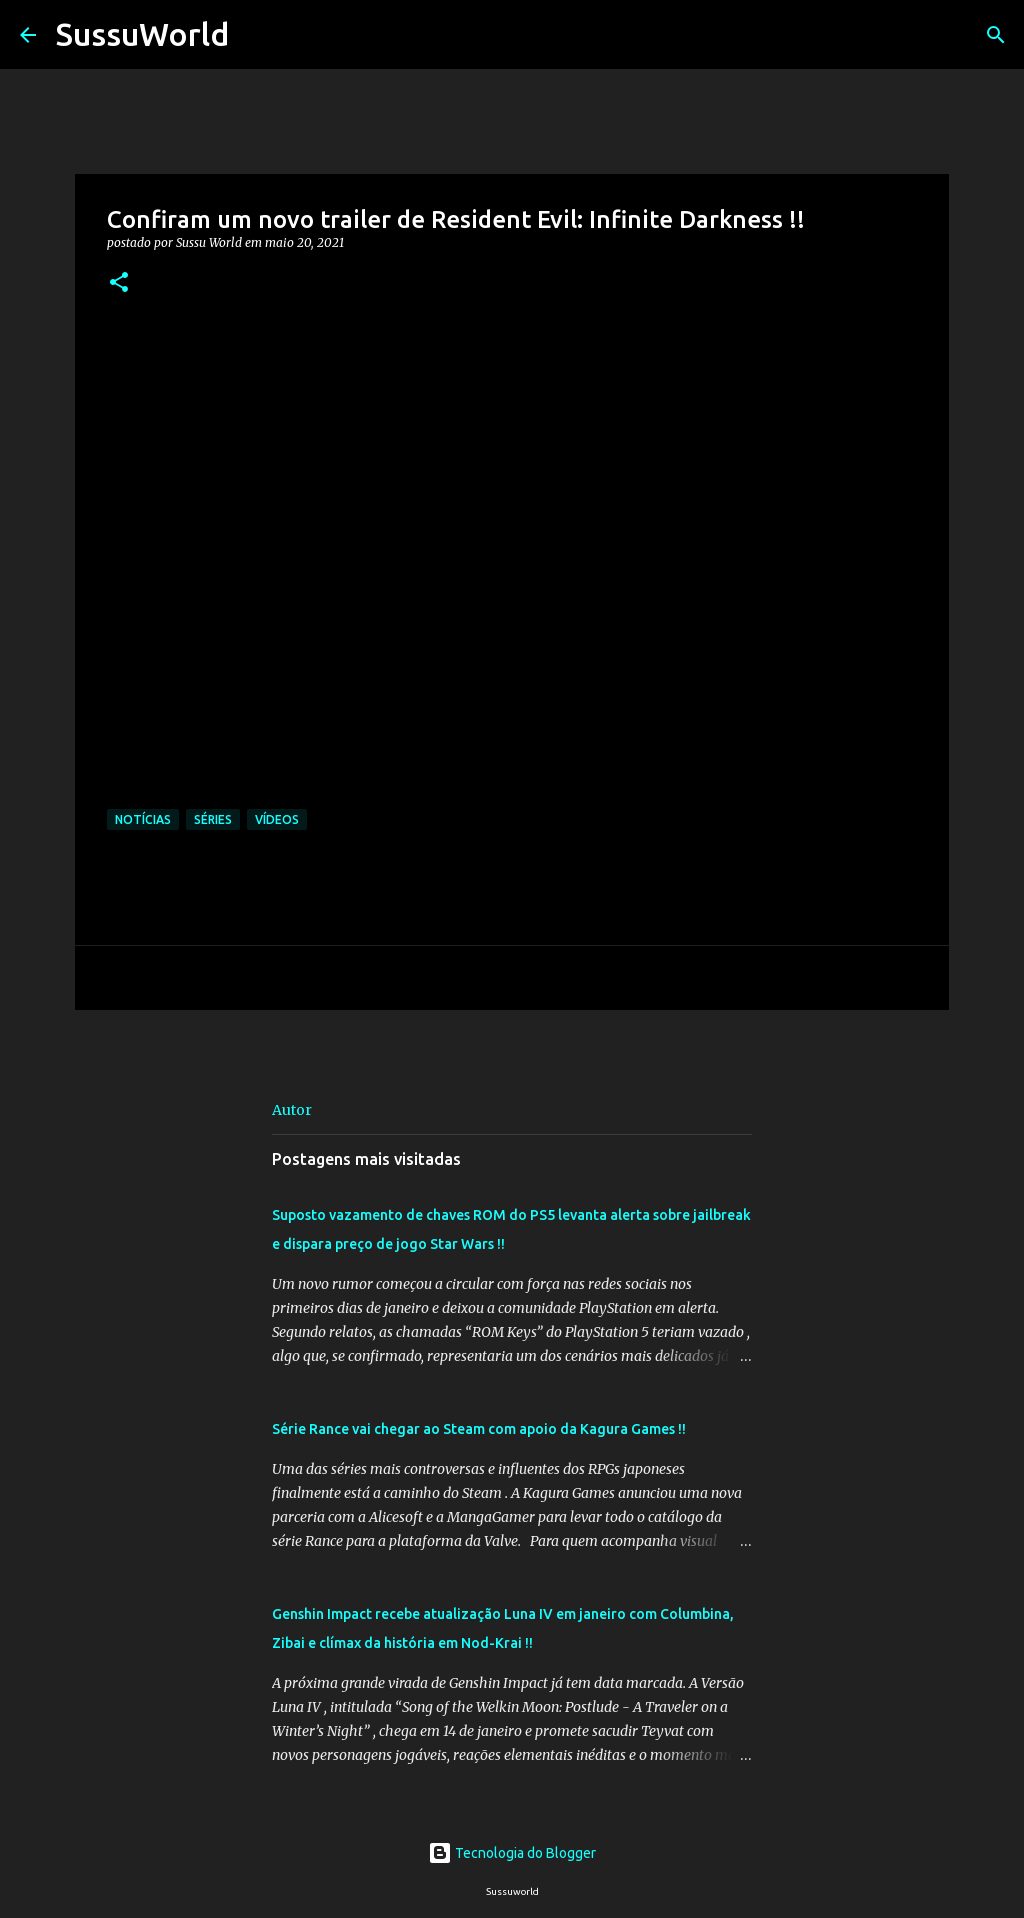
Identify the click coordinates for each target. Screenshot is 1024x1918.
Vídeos (277, 819)
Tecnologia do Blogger (512, 1853)
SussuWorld (142, 34)
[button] (119, 283)
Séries (213, 819)
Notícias (143, 819)
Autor (292, 1110)
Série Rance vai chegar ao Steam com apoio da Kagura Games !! (479, 1429)
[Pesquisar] (257, 35)
